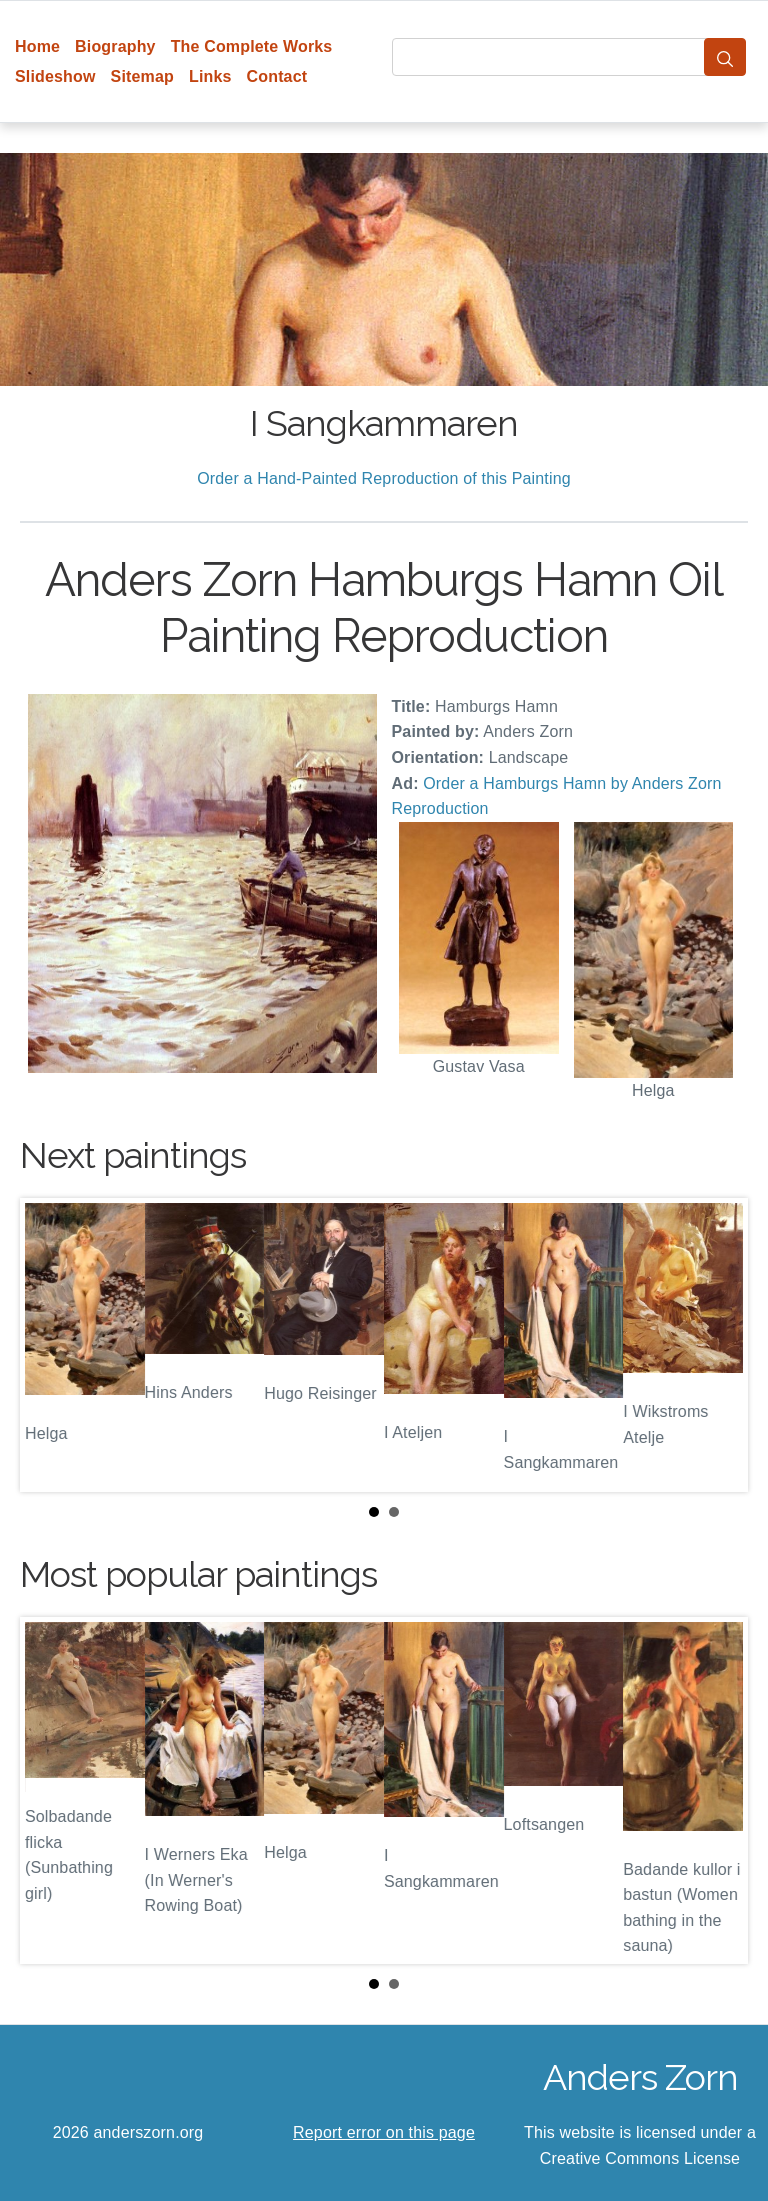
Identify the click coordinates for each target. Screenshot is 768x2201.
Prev (51, 1345)
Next (717, 1345)
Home (37, 46)
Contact (277, 76)
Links (210, 76)
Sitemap (142, 76)
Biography (115, 46)
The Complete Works (252, 46)
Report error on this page (384, 2132)
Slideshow (55, 76)
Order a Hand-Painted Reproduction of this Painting (384, 478)
